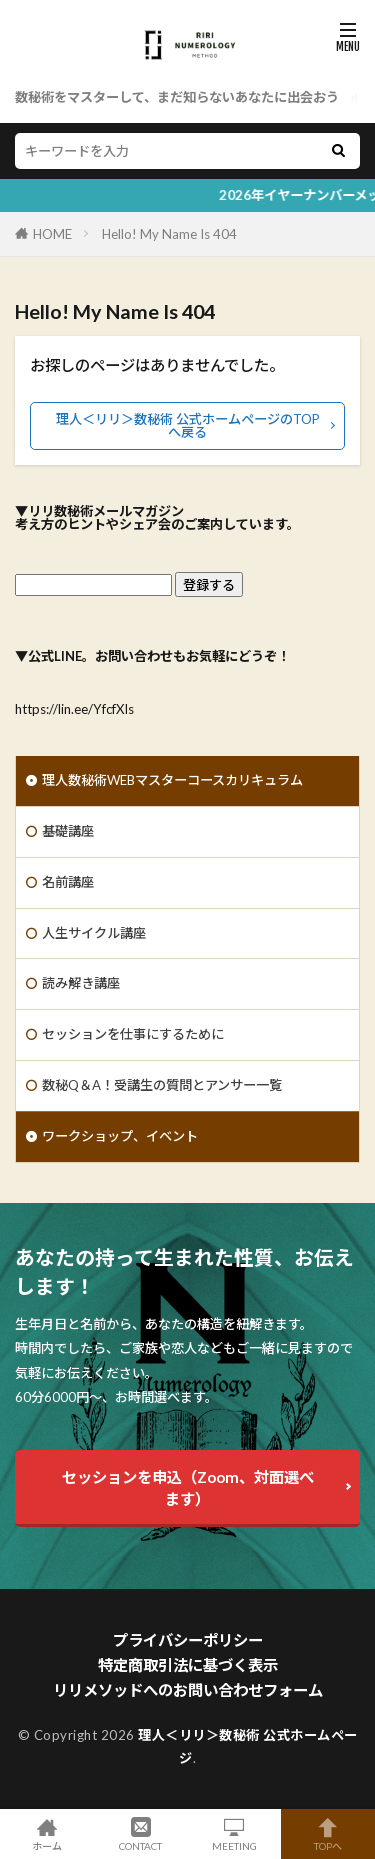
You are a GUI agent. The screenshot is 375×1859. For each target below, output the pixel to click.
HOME (52, 234)
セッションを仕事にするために (133, 1034)
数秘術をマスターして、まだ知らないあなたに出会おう (177, 97)
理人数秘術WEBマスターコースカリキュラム (172, 780)
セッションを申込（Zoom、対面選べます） (188, 1488)
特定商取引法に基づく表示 (188, 1665)
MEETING (235, 1834)
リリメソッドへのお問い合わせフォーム (188, 1690)
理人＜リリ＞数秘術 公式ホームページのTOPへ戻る (188, 425)
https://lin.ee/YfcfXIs (74, 709)
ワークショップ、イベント (120, 1136)
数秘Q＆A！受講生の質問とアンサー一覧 (162, 1085)
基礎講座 (68, 831)
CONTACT (141, 1834)
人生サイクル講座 (94, 933)
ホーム (47, 1834)
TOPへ (328, 1834)
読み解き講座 (81, 983)
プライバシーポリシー (188, 1640)
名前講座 (68, 882)
